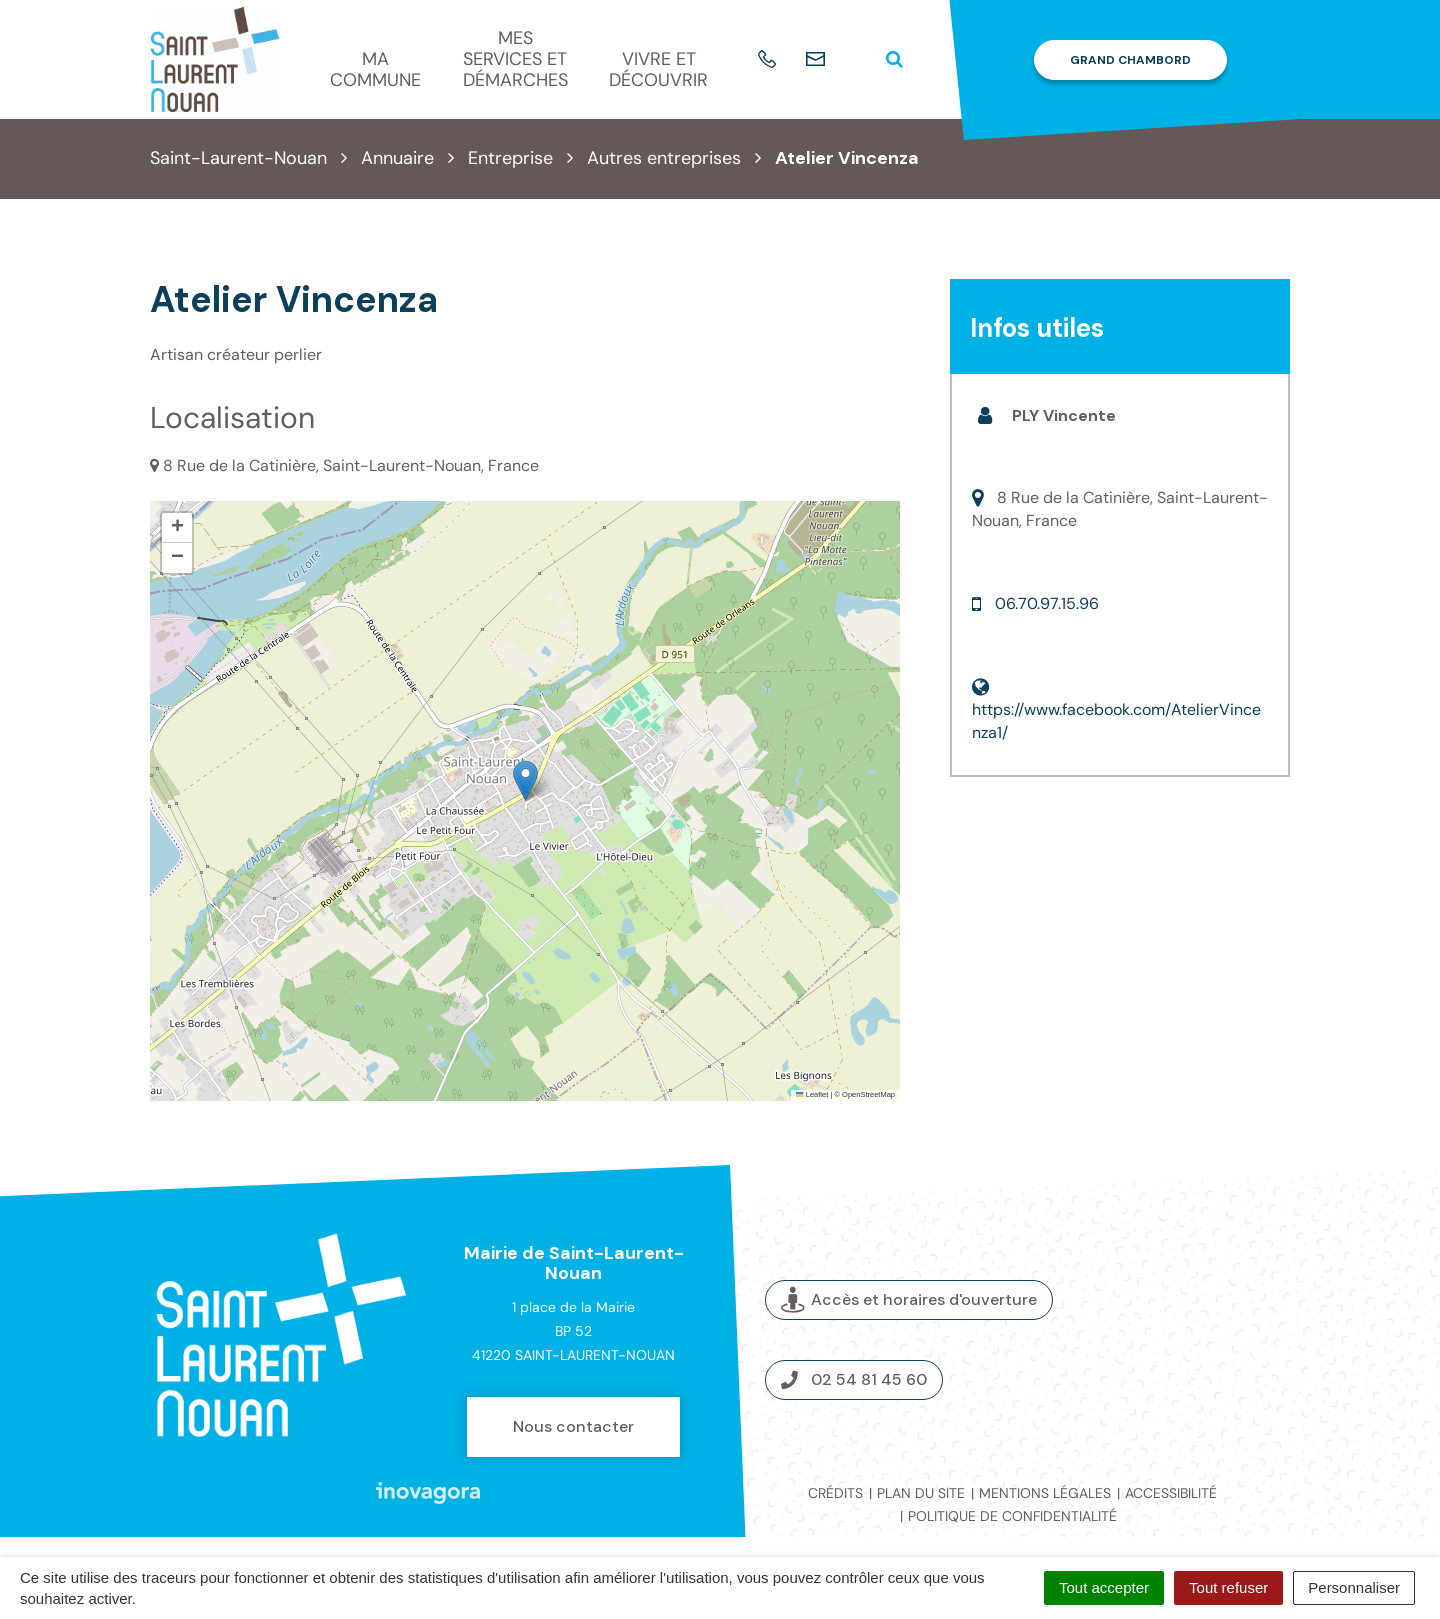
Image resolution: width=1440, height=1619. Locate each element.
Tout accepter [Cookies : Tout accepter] (1104, 1587)
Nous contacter (573, 1426)
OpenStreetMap (868, 1094)
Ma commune (375, 69)
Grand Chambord (1130, 60)
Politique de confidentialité (1012, 1516)
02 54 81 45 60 (854, 1379)
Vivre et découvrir (658, 69)
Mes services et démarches (515, 58)
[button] (525, 780)
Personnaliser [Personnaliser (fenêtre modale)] (1354, 1587)
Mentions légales (1045, 1493)
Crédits (835, 1493)
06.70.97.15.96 (1047, 603)
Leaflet (812, 1094)
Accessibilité (1171, 1493)
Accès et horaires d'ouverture (909, 1299)
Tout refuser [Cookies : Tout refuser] (1228, 1587)
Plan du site (921, 1493)
